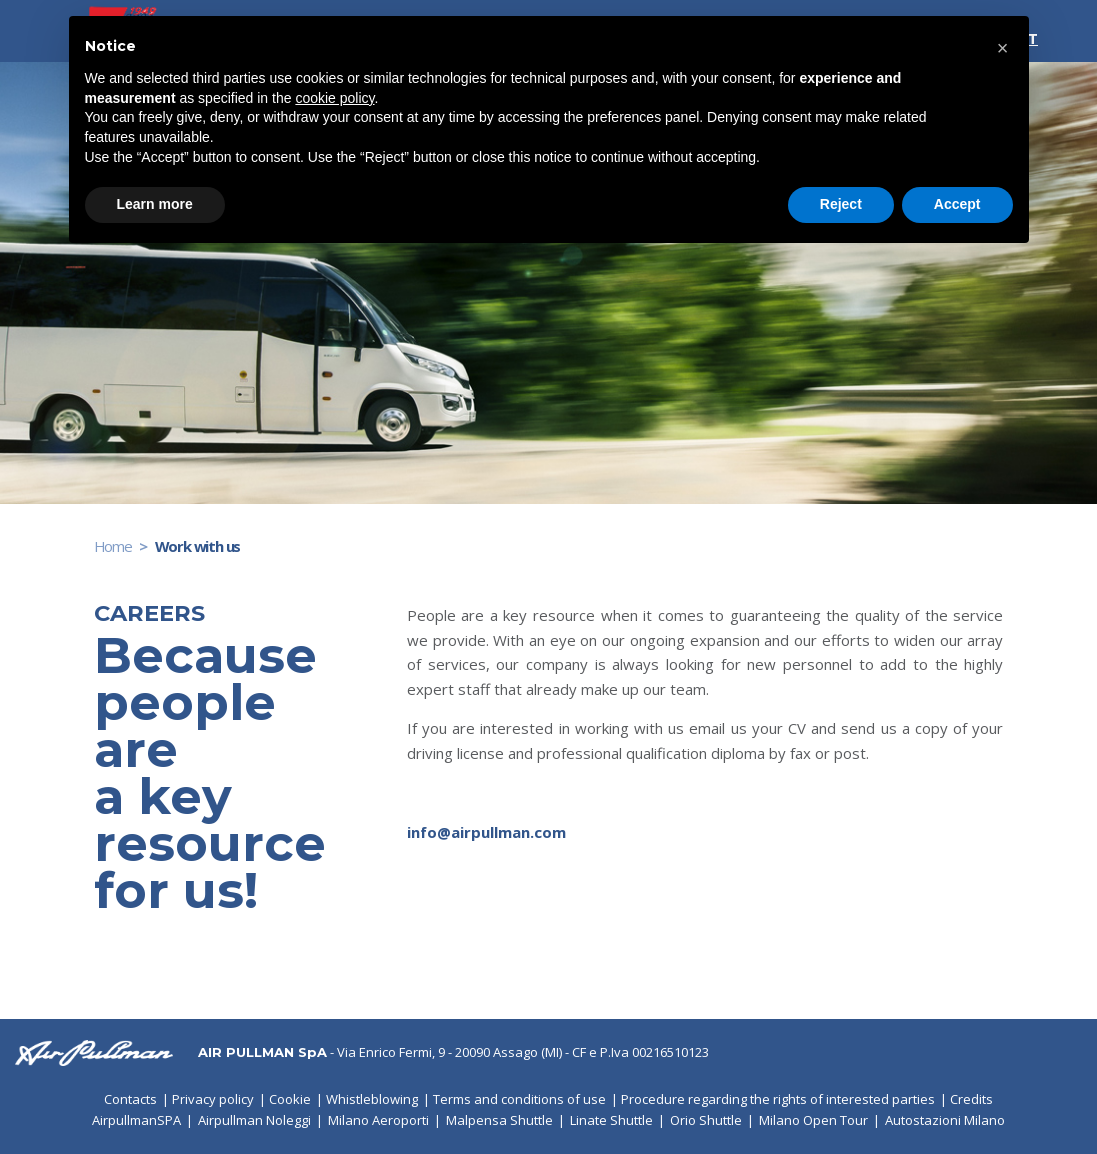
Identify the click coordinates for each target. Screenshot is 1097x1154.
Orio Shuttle (706, 1120)
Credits (971, 1099)
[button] (1003, 48)
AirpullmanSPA (136, 1120)
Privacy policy (213, 1099)
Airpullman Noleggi (254, 1120)
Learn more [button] (155, 204)
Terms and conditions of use (519, 1099)
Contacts (130, 1099)
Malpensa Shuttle (499, 1120)
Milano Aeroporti (378, 1120)
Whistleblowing (372, 1099)
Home (113, 546)
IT (1030, 38)
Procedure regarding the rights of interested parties (778, 1099)
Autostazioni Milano (945, 1120)
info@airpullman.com (486, 832)
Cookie (290, 1099)
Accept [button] (957, 204)
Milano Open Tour (813, 1120)
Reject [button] (841, 204)
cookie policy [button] (334, 98)
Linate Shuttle (611, 1120)
